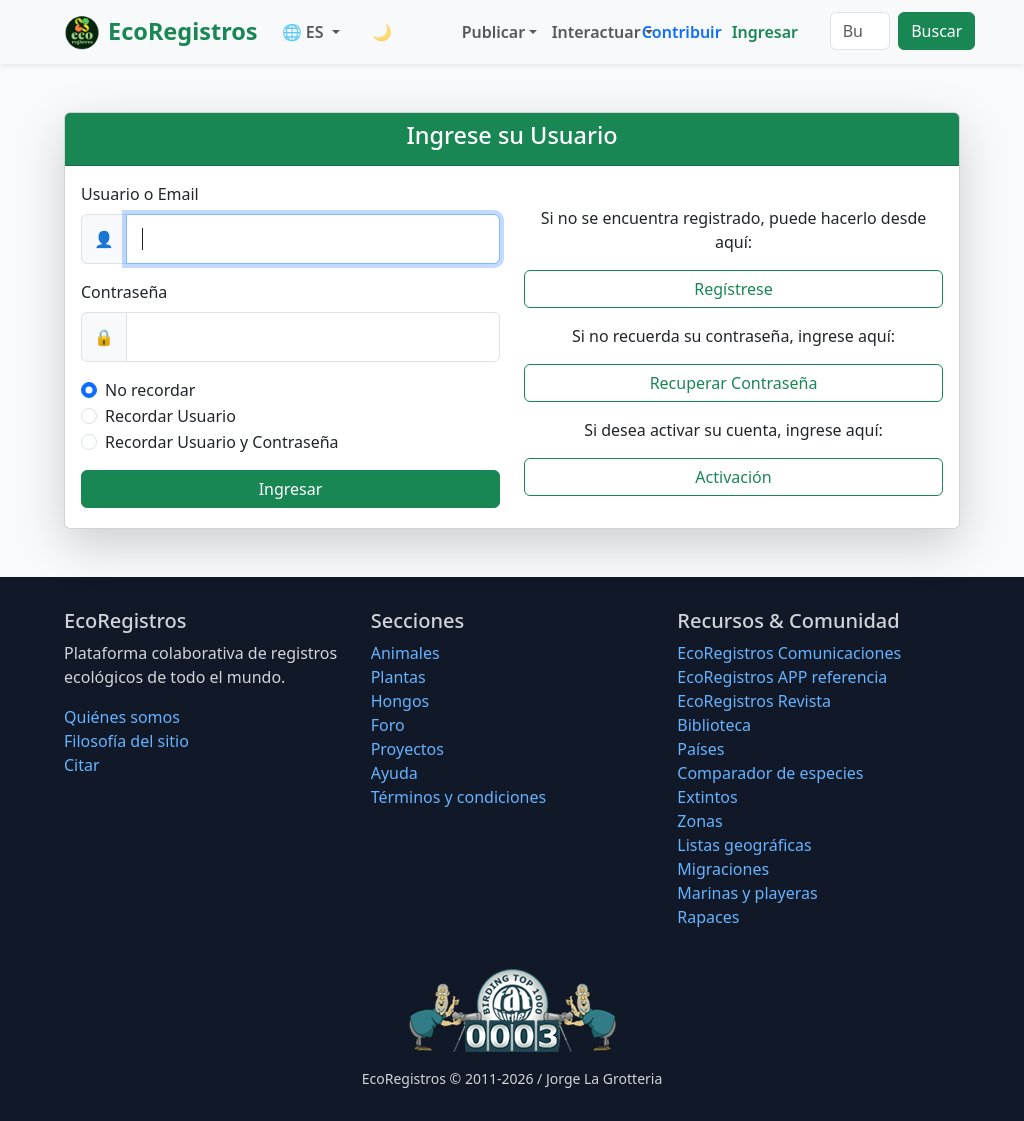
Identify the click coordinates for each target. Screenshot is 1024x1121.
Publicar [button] (493, 32)
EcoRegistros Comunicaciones (789, 653)
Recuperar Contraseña (734, 383)
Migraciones (723, 869)
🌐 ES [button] (305, 32)
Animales (405, 653)
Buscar (936, 31)
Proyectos (407, 749)
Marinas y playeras (747, 893)
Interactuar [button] (593, 32)
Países (700, 749)
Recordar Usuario (170, 416)
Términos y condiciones (459, 797)
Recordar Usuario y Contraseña (222, 442)
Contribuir (682, 32)
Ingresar (765, 32)
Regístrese (733, 289)
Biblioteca (714, 725)
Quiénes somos (122, 717)
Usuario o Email (140, 194)
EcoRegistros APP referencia (782, 677)
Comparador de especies (770, 773)
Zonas (699, 821)
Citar (82, 765)
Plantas (398, 677)
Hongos (400, 701)
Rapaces (708, 917)
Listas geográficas (744, 845)
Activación (733, 477)
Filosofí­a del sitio (126, 741)
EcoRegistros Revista (754, 701)
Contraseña (124, 292)
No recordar (150, 390)
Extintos (707, 797)
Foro (388, 725)
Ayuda (394, 773)
